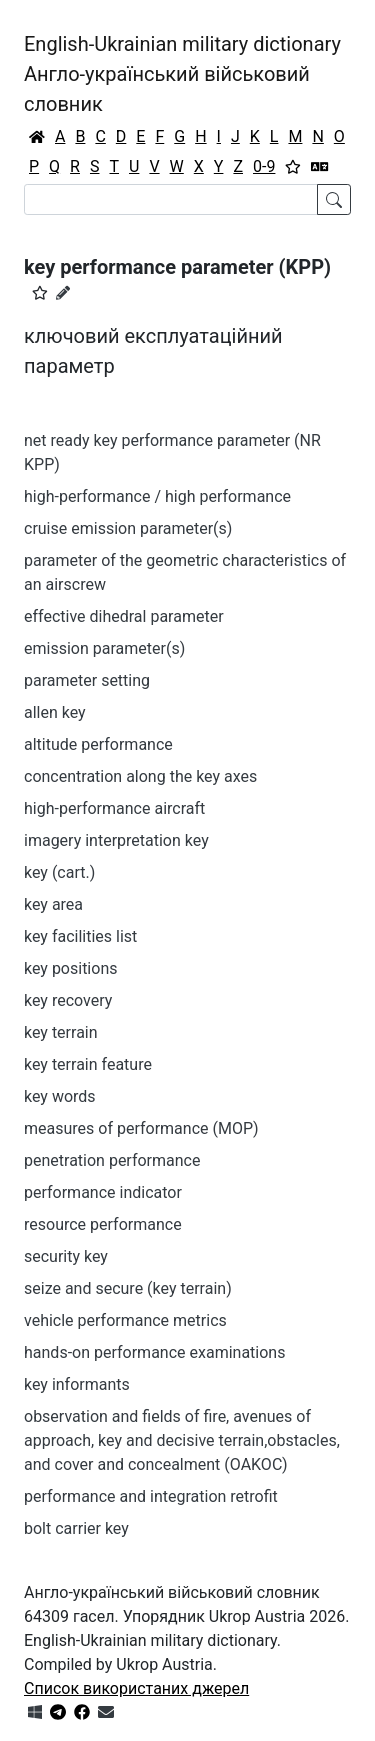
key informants (77, 1384)
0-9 (264, 166)
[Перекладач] (320, 167)
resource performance (103, 1224)
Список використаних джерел (136, 1688)
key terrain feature (88, 1064)
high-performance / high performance (157, 496)
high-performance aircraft (114, 808)
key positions (70, 968)
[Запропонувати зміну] (63, 293)
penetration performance (112, 1160)
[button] (40, 293)
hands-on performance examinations (154, 1352)
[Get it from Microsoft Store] (35, 1712)
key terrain (61, 1032)
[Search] (171, 199)
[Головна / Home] (37, 137)
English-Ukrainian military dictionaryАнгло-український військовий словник (182, 74)
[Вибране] (293, 167)
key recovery (68, 1000)
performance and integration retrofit (151, 1496)
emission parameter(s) (104, 648)
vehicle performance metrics (125, 1320)
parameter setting (87, 680)
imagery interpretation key (116, 840)
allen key (55, 712)
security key (66, 1256)
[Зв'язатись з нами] (106, 1712)
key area (53, 904)
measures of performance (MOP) (141, 1128)
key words (60, 1096)
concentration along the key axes (140, 776)
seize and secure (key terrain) (128, 1288)
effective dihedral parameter (124, 616)
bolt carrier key (76, 1528)
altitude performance (98, 744)
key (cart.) (59, 872)
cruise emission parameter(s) (128, 528)
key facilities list (80, 936)
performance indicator (103, 1192)
